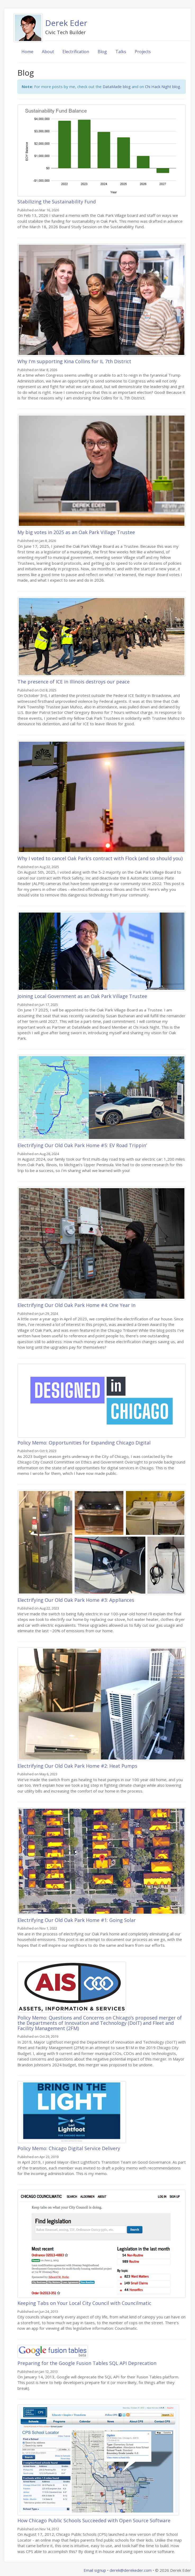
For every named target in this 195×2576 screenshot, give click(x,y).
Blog (102, 51)
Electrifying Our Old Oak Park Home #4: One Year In (76, 1305)
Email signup (95, 2570)
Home (27, 51)
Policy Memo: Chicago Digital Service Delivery (68, 2148)
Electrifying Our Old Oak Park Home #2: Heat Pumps (77, 1766)
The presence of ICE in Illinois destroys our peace (73, 681)
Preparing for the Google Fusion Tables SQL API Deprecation (86, 2363)
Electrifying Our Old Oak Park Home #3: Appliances (75, 1600)
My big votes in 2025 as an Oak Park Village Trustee (76, 532)
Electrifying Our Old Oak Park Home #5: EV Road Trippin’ (82, 1145)
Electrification (75, 51)
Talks (120, 51)
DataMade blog (117, 86)
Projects (143, 51)
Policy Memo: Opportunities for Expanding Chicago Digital (84, 1442)
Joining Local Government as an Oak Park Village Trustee (82, 996)
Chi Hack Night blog (162, 86)
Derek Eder (66, 22)
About (48, 51)
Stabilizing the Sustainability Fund (56, 201)
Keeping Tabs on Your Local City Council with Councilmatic (84, 2303)
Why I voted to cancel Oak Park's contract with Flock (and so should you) (100, 858)
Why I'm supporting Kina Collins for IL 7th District (74, 361)
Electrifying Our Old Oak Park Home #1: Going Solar (76, 1920)
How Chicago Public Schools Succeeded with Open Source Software (93, 2520)
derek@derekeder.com (131, 2570)
